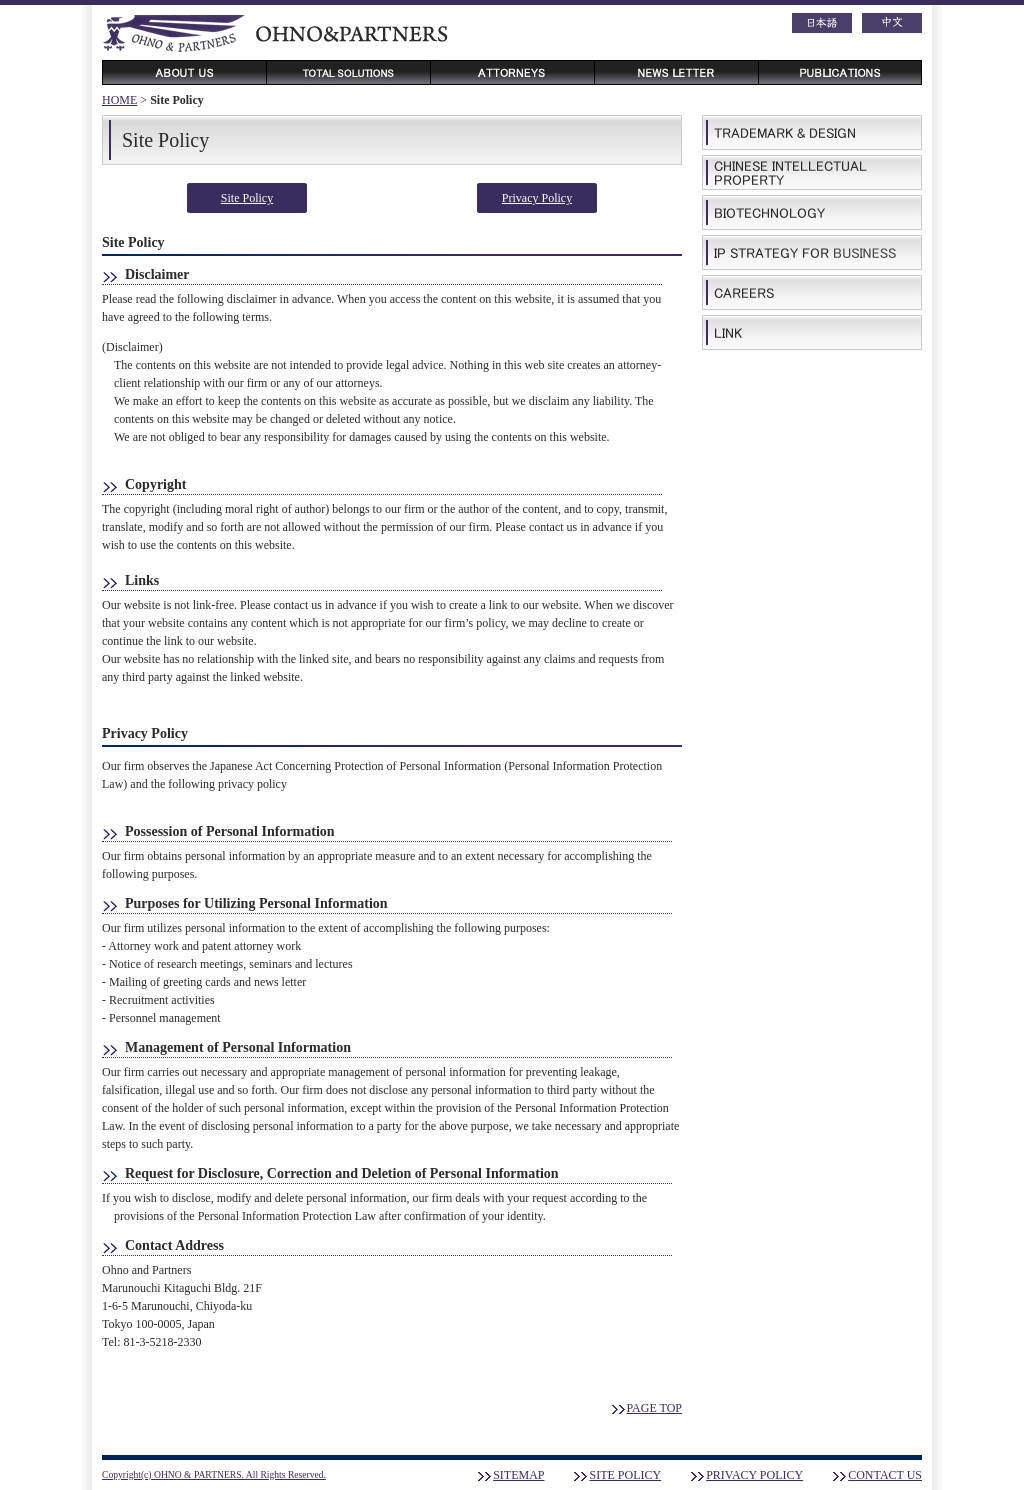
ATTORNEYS (512, 72)
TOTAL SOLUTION (348, 72)
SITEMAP (518, 1475)
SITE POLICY (625, 1475)
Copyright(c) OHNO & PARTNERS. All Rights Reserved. (214, 1474)
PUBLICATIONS (840, 72)
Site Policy (247, 198)
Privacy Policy (537, 198)
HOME (119, 100)
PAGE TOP (654, 1408)
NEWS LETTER (676, 72)
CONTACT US (885, 1475)
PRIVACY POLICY (754, 1475)
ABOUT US (184, 72)
